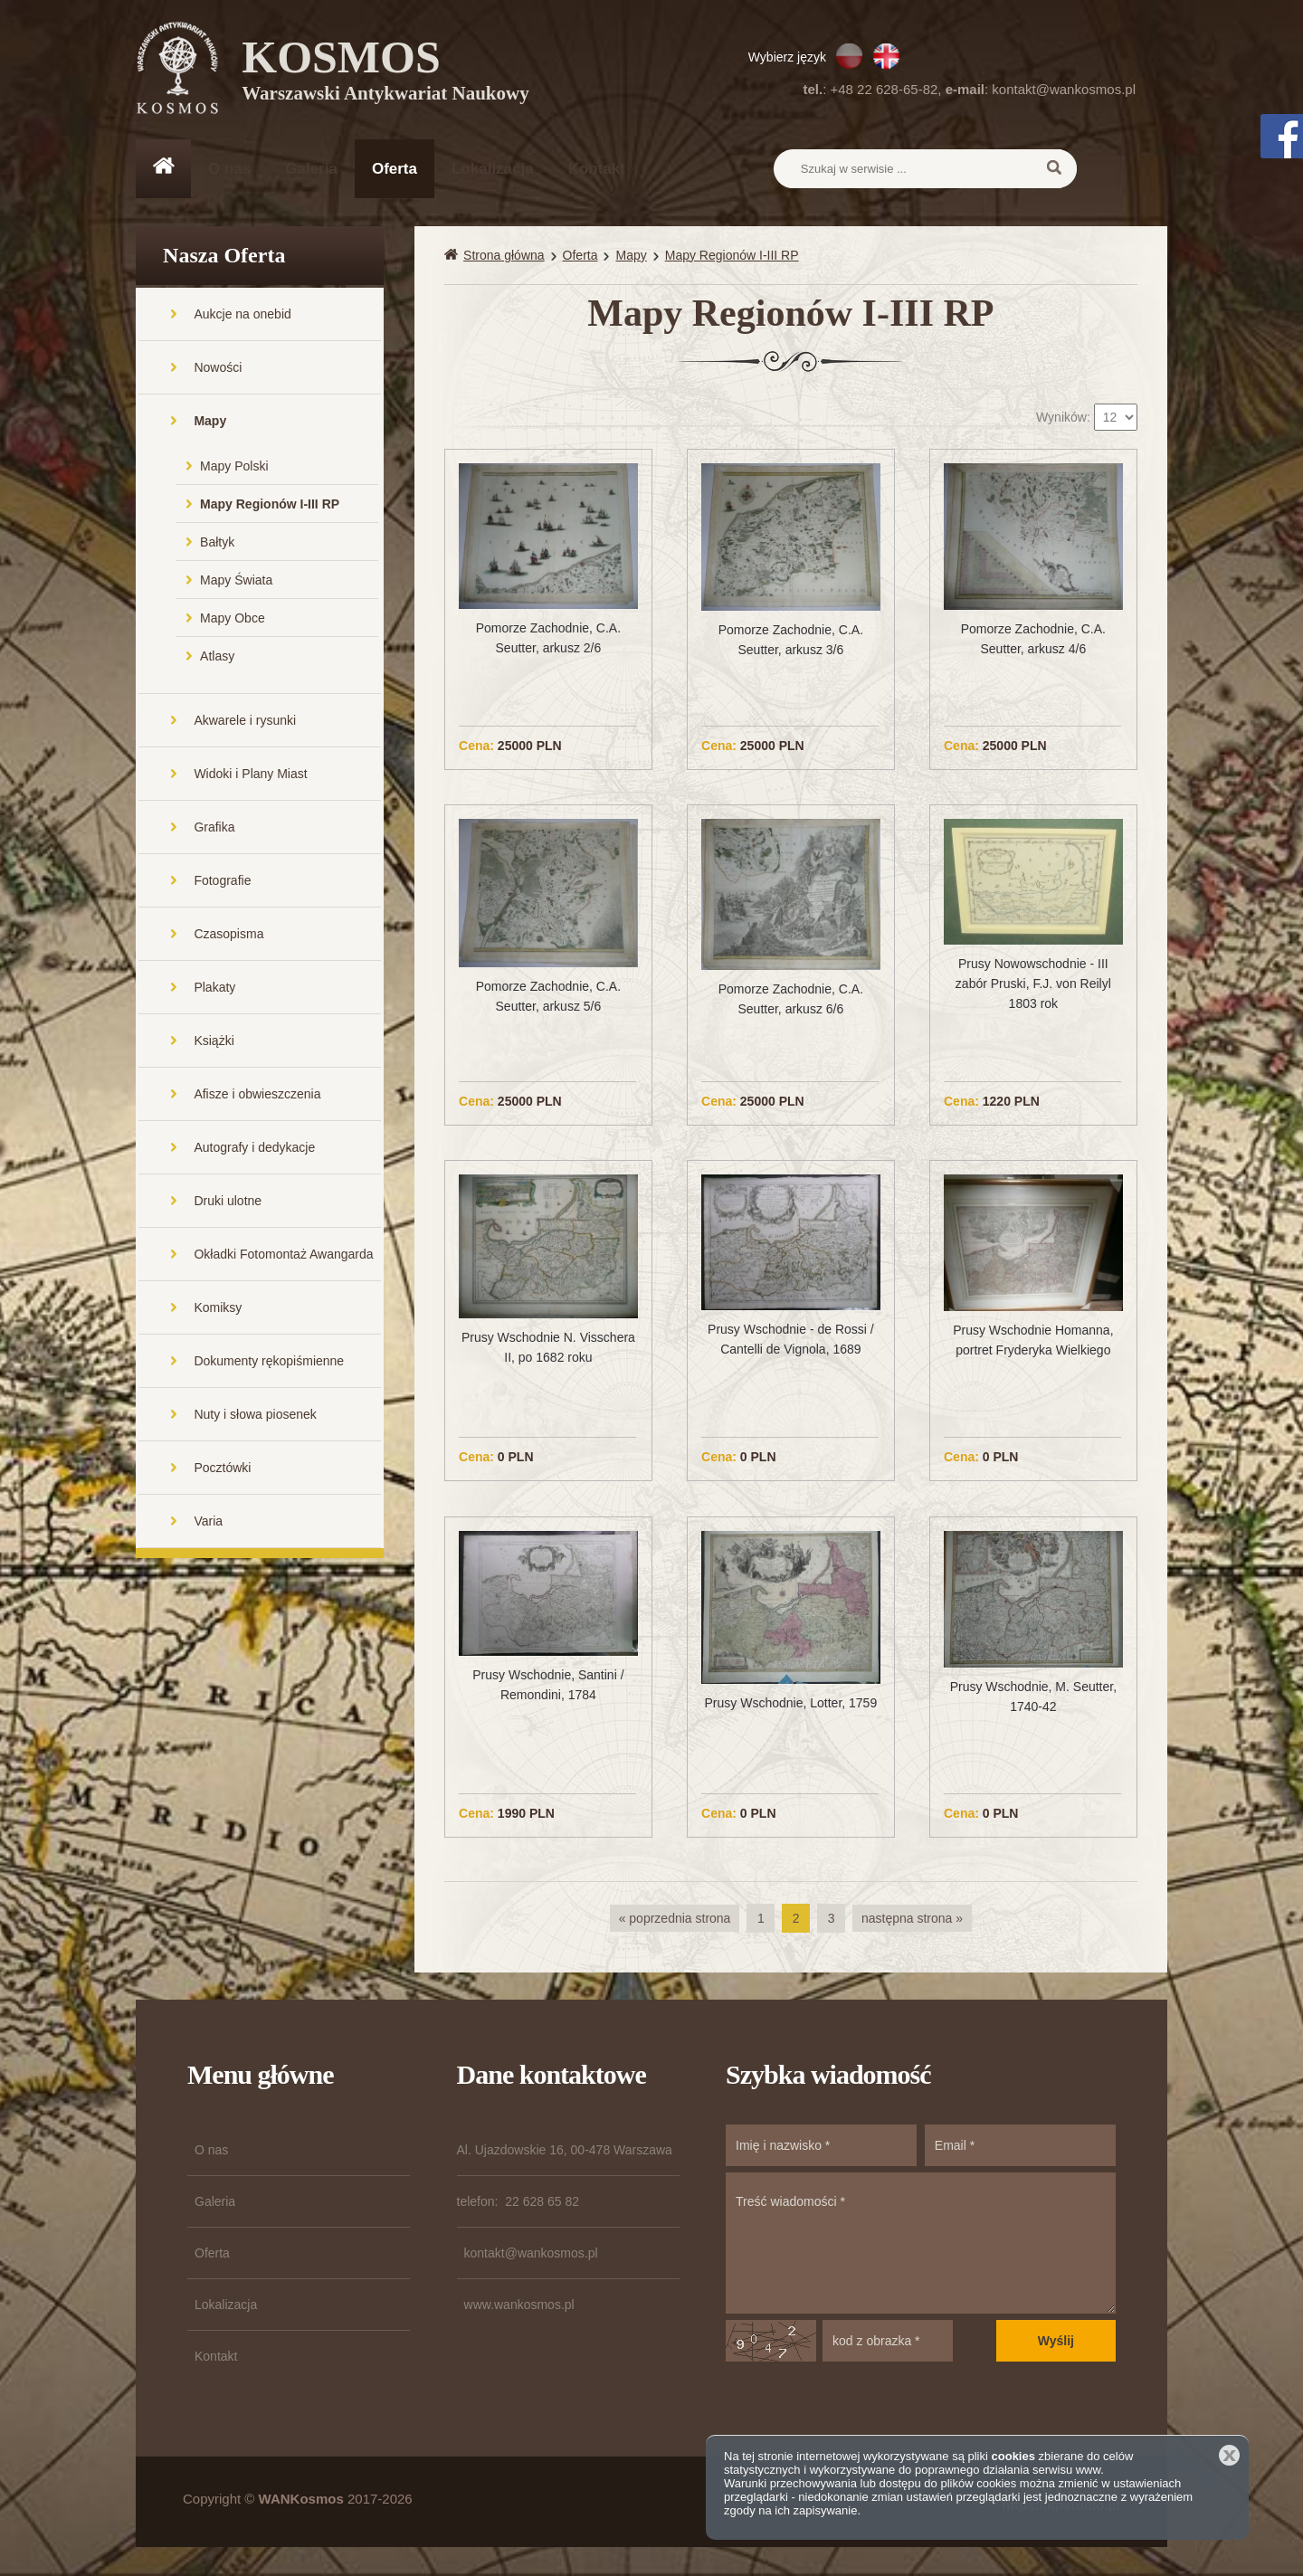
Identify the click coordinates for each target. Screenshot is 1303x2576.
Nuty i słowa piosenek (255, 1416)
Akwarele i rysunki (245, 722)
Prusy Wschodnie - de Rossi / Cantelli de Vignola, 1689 (791, 1342)
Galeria (311, 168)
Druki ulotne (228, 1202)
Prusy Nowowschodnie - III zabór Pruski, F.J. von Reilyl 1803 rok (1033, 986)
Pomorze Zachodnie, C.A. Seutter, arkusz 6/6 (790, 1001)
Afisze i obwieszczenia (257, 1095)
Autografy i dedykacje (254, 1149)
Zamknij (1229, 2455)
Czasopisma (228, 935)
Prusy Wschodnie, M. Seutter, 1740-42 (1033, 1698)
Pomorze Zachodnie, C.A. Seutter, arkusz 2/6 (548, 640)
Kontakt (596, 168)
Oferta (394, 168)
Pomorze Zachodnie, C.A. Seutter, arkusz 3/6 (790, 641)
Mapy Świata (236, 582)
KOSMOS (386, 72)
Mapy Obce (232, 620)
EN (886, 56)
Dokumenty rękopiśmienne (269, 1362)
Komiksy (218, 1309)
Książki (213, 1042)
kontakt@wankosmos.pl (1064, 89)
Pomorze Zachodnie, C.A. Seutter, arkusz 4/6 (1033, 640)
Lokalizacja (493, 168)
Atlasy (217, 658)
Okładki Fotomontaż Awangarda (283, 1256)
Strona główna (504, 257)
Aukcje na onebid (242, 316)
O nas (229, 168)
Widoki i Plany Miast (250, 775)
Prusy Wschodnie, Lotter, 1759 (791, 1704)
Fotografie (222, 882)
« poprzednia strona (675, 1920)
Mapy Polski (234, 468)
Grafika (214, 829)
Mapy (210, 422)
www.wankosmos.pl (519, 2306)
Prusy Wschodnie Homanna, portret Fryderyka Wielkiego (1033, 1343)
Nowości (218, 369)
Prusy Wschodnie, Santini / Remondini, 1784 (547, 1686)
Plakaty (214, 989)
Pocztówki (222, 1469)
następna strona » (912, 1920)
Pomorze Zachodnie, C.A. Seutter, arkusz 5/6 (548, 998)
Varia (208, 1523)
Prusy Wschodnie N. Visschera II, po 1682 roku (548, 1350)
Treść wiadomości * (921, 2244)
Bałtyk (217, 544)
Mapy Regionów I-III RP (269, 506)
